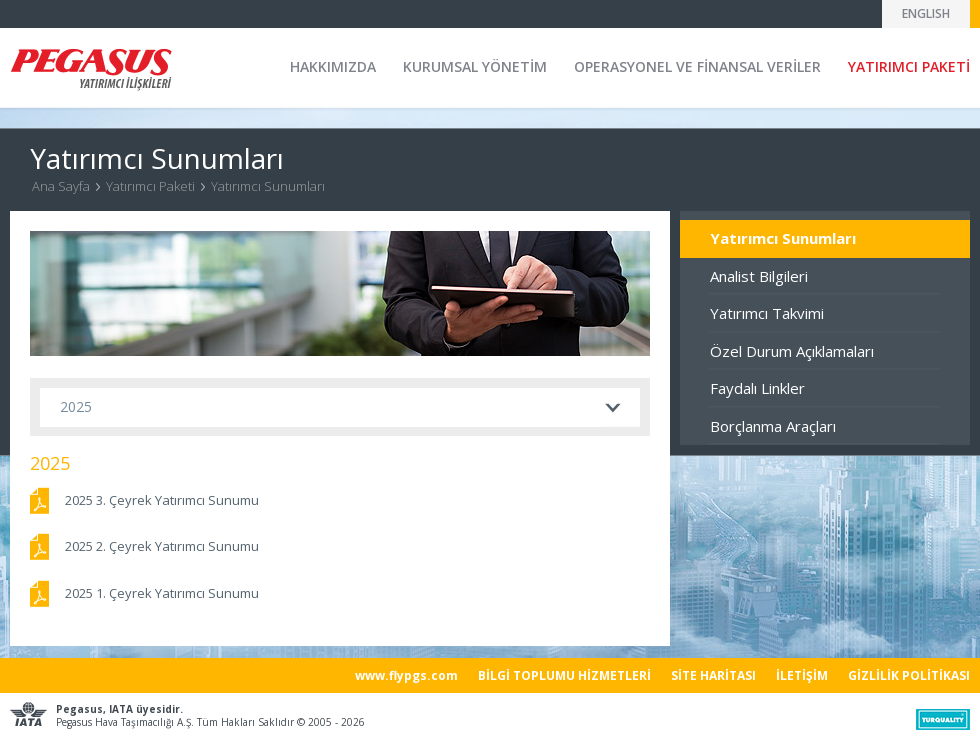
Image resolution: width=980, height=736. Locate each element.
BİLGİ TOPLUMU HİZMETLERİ (564, 675)
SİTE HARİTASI (713, 675)
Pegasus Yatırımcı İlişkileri (91, 69)
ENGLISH (926, 13)
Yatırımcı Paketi (150, 186)
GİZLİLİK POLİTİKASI (909, 675)
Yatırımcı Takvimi (767, 313)
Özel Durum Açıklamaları (792, 351)
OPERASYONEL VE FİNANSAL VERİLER (697, 66)
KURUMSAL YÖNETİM (475, 66)
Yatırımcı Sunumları (268, 186)
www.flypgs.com (406, 675)
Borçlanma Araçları (773, 426)
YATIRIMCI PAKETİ (909, 66)
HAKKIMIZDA (333, 66)
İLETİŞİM (802, 675)
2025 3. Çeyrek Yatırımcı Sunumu (162, 500)
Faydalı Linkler (757, 388)
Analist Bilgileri (759, 276)
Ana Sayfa (61, 186)
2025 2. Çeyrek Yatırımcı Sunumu (162, 546)
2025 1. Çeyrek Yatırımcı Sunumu (162, 593)
